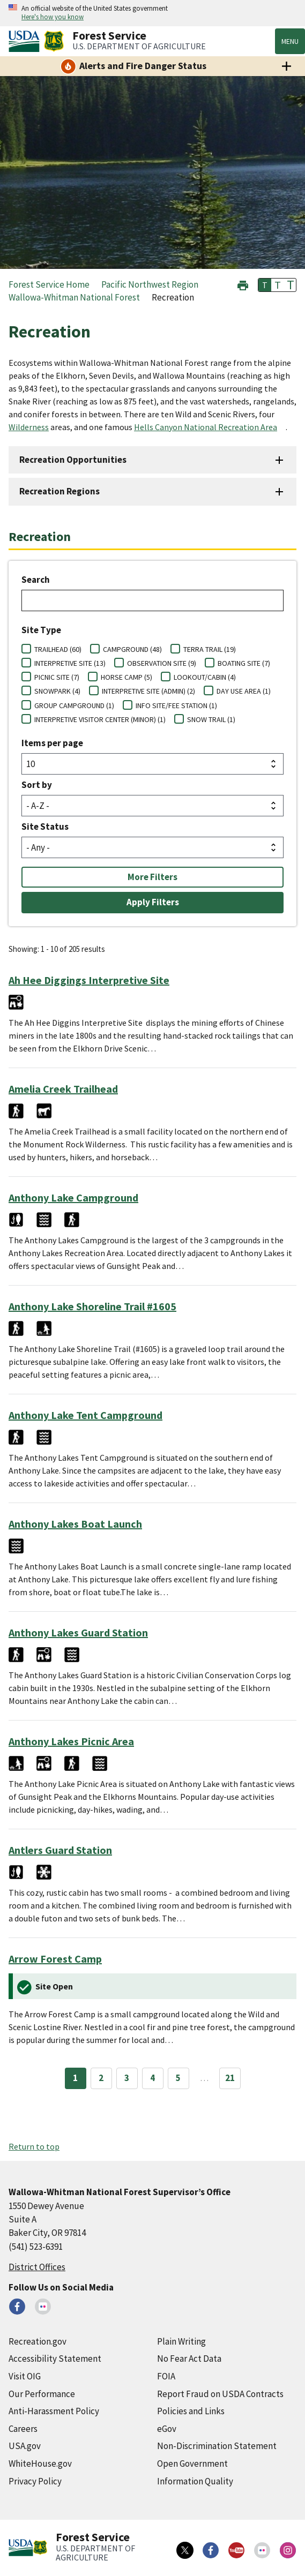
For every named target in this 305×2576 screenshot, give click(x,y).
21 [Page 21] (230, 2078)
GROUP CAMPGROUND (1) (74, 705)
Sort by (36, 785)
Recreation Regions (59, 491)
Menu (290, 41)
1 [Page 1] (75, 2078)
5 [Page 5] (178, 2078)
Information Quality (195, 2481)
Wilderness (29, 427)
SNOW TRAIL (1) (211, 719)
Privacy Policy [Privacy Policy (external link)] (35, 2481)
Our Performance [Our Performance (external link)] (42, 2394)
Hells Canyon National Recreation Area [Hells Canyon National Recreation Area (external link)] (205, 427)
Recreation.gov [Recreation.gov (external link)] (37, 2341)
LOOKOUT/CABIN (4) (205, 677)
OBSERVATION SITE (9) (161, 663)
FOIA (166, 2376)
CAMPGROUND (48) (132, 649)
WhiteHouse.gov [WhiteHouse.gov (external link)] (40, 2463)
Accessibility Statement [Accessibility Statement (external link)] (55, 2358)
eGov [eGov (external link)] (166, 2429)
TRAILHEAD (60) (57, 649)
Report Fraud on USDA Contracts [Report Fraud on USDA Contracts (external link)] (220, 2394)
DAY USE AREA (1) (244, 691)
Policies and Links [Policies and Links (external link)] (191, 2411)
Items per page (52, 743)
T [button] (264, 285)
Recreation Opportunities (73, 459)
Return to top (34, 2146)
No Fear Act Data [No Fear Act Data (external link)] (189, 2358)
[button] (242, 284)
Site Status (45, 826)
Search (35, 579)
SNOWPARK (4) (57, 691)
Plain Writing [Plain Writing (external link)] (181, 2341)
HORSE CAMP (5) (126, 677)
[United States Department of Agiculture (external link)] (26, 41)
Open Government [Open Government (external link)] (192, 2463)
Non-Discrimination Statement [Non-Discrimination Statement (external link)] (217, 2446)
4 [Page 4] (152, 2078)
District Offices (37, 2267)
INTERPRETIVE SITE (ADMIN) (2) (148, 691)
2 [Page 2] (101, 2078)
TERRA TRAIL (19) (209, 649)
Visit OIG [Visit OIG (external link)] (25, 2376)
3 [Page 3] (126, 2078)
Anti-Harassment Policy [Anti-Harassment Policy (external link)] (54, 2411)
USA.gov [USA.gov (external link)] (25, 2446)
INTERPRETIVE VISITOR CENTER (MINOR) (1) (100, 719)
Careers (23, 2429)
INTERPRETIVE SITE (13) (70, 663)
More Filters (152, 877)
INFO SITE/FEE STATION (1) (176, 705)
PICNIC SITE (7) (56, 677)
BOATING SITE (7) (244, 663)
